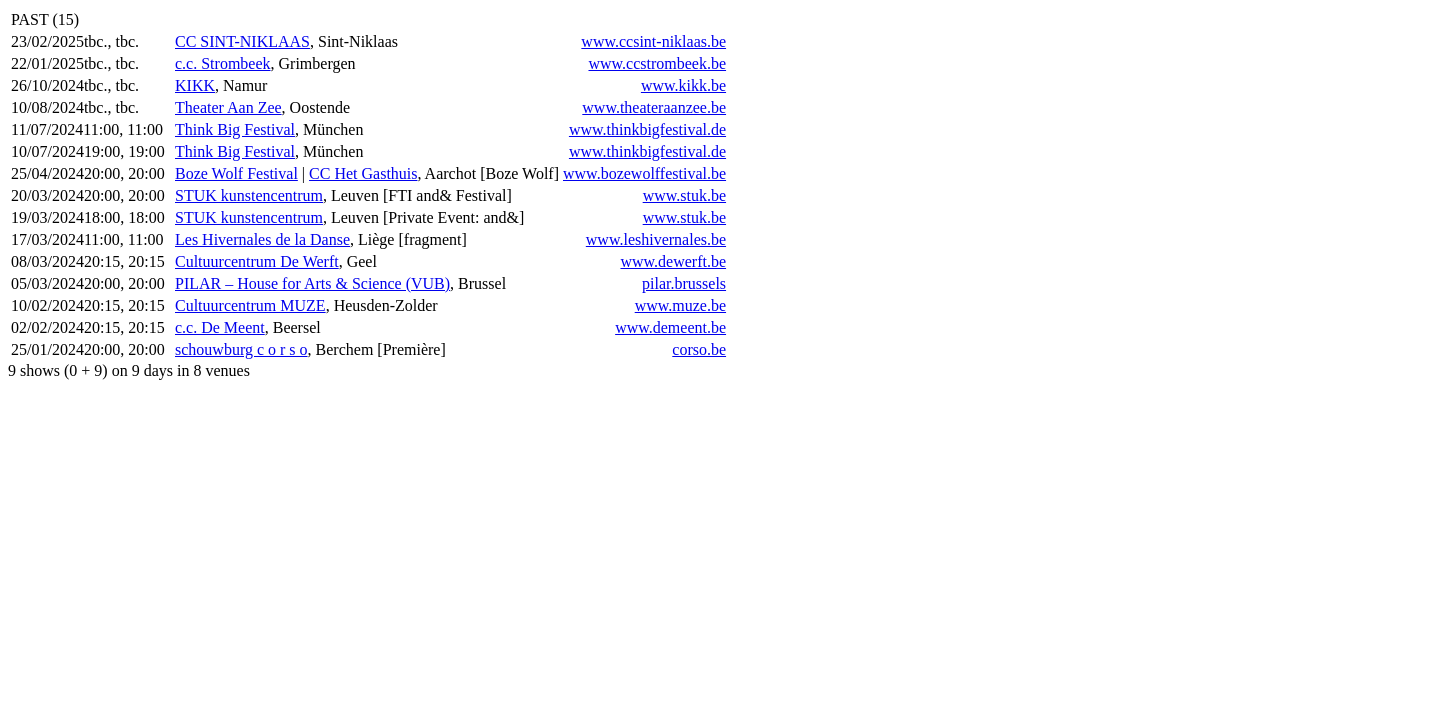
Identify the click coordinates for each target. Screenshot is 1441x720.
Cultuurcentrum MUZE (250, 305)
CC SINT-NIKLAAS (242, 41)
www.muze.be (680, 305)
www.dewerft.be (673, 261)
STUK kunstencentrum (249, 195)
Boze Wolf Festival (236, 173)
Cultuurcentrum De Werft (257, 261)
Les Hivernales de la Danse (262, 239)
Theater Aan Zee (228, 107)
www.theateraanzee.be (654, 107)
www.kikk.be (683, 85)
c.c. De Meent (220, 327)
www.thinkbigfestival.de (647, 129)
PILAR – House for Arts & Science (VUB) (312, 283)
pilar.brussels (684, 283)
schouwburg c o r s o (241, 349)
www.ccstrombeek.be (657, 63)
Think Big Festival (235, 129)
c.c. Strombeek (223, 63)
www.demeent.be (670, 327)
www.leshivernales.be (656, 239)
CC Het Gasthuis (363, 173)
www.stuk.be (684, 195)
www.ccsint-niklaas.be (653, 41)
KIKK (195, 85)
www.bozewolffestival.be (644, 173)
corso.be (699, 349)
